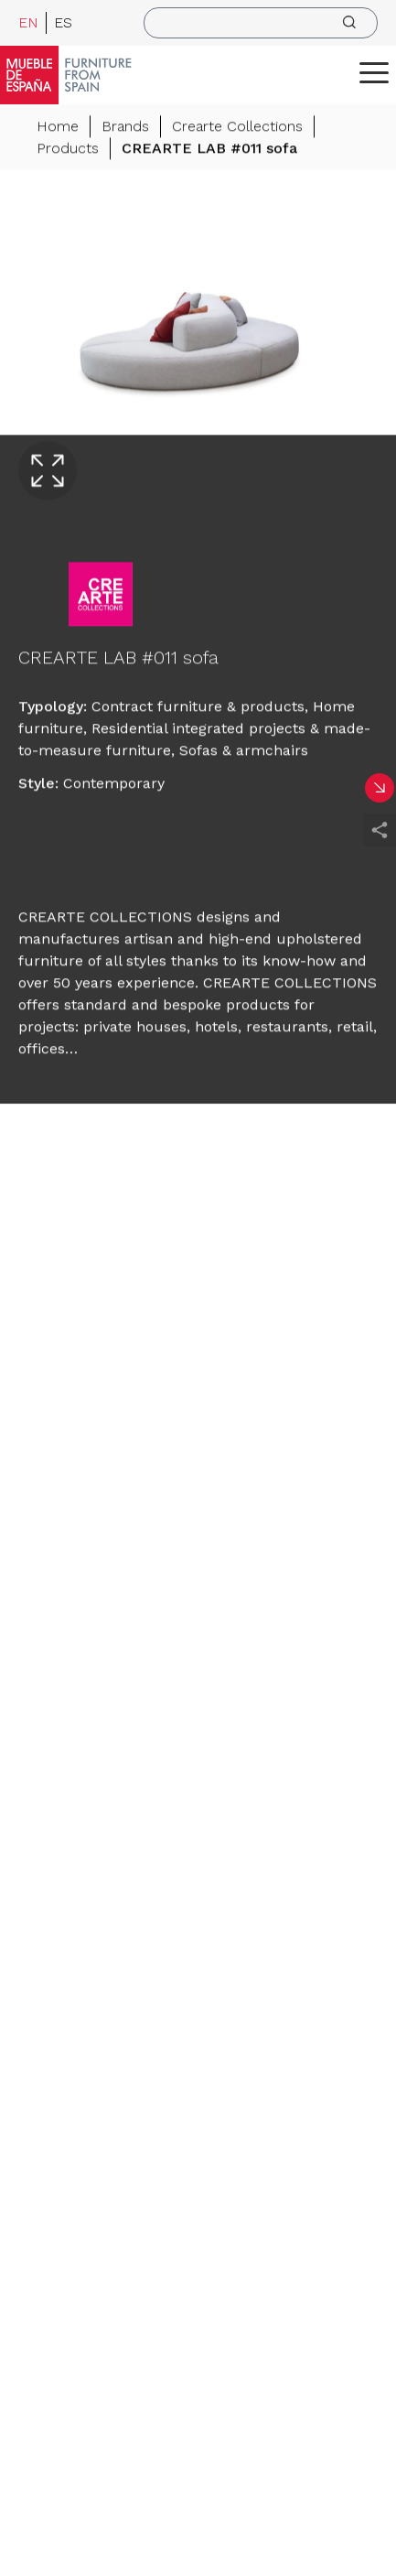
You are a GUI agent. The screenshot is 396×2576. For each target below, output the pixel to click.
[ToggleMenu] (374, 72)
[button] (374, 72)
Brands (125, 127)
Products (68, 149)
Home (58, 127)
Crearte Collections (237, 127)
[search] (261, 22)
